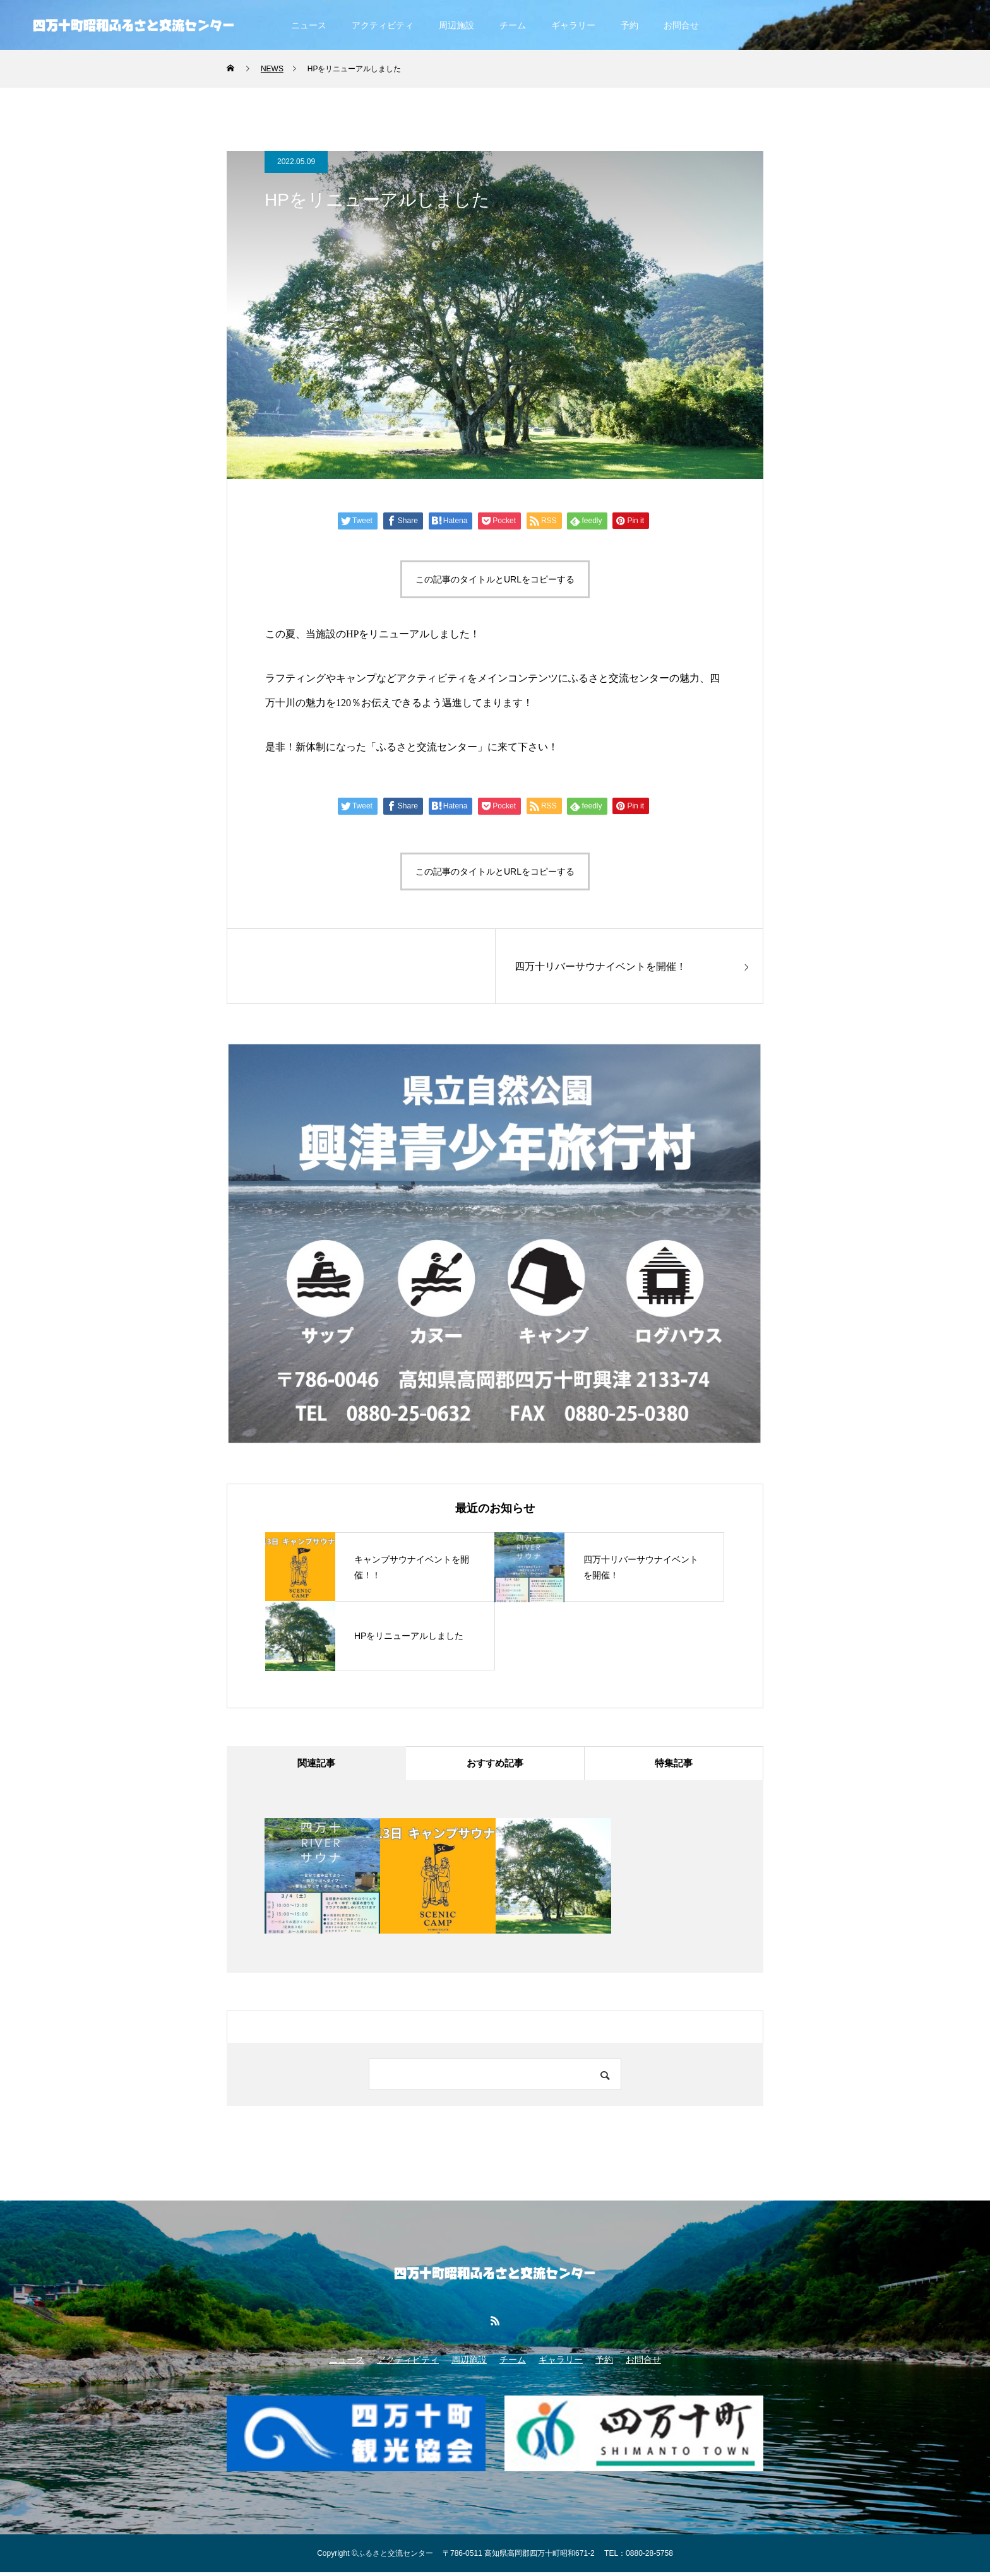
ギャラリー (573, 25)
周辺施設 (456, 25)
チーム (512, 25)
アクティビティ (383, 25)
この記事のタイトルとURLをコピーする (495, 579)
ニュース (308, 25)
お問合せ (681, 25)
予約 (629, 25)
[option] (322, 1879)
